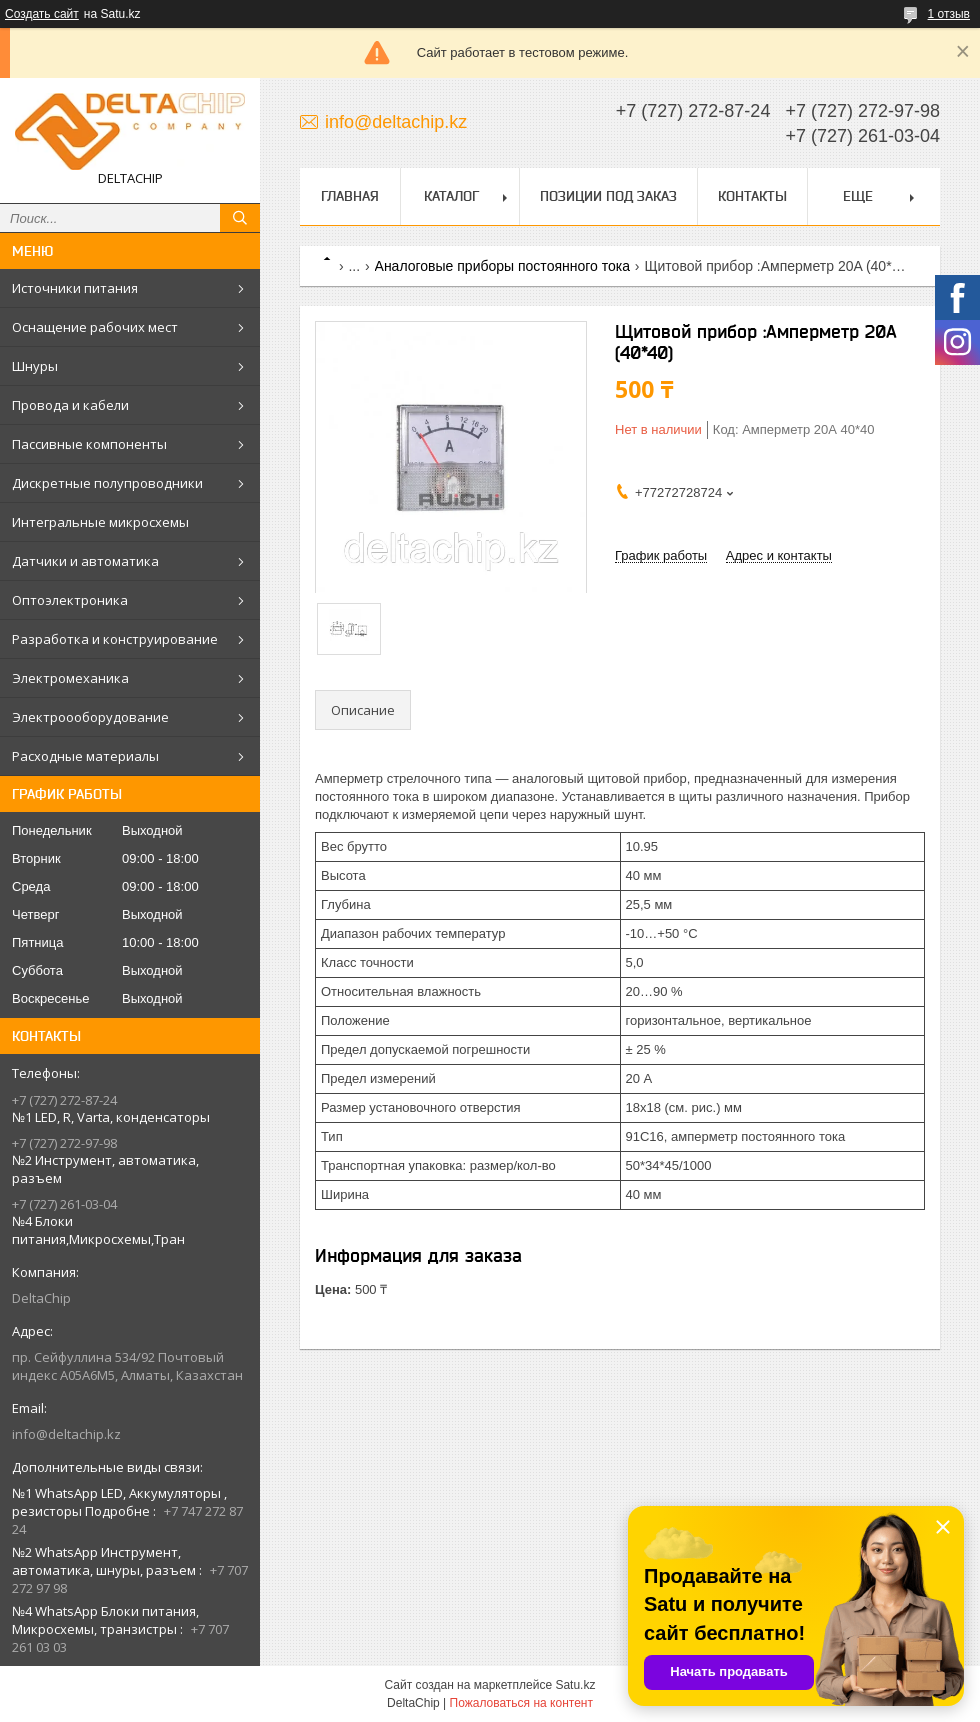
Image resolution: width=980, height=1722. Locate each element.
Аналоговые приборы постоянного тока (502, 266)
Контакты (752, 196)
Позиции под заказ (608, 196)
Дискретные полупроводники (107, 483)
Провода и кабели (70, 405)
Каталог (451, 196)
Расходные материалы (85, 756)
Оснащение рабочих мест (95, 327)
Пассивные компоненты (89, 444)
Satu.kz (575, 1685)
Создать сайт (42, 14)
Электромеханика (70, 678)
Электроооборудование (90, 717)
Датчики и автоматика (85, 561)
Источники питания (75, 288)
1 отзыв (949, 14)
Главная (350, 196)
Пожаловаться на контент (521, 1703)
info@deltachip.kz (66, 1434)
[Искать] (240, 218)
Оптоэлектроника (70, 600)
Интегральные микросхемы (100, 522)
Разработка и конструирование (115, 639)
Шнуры (35, 366)
